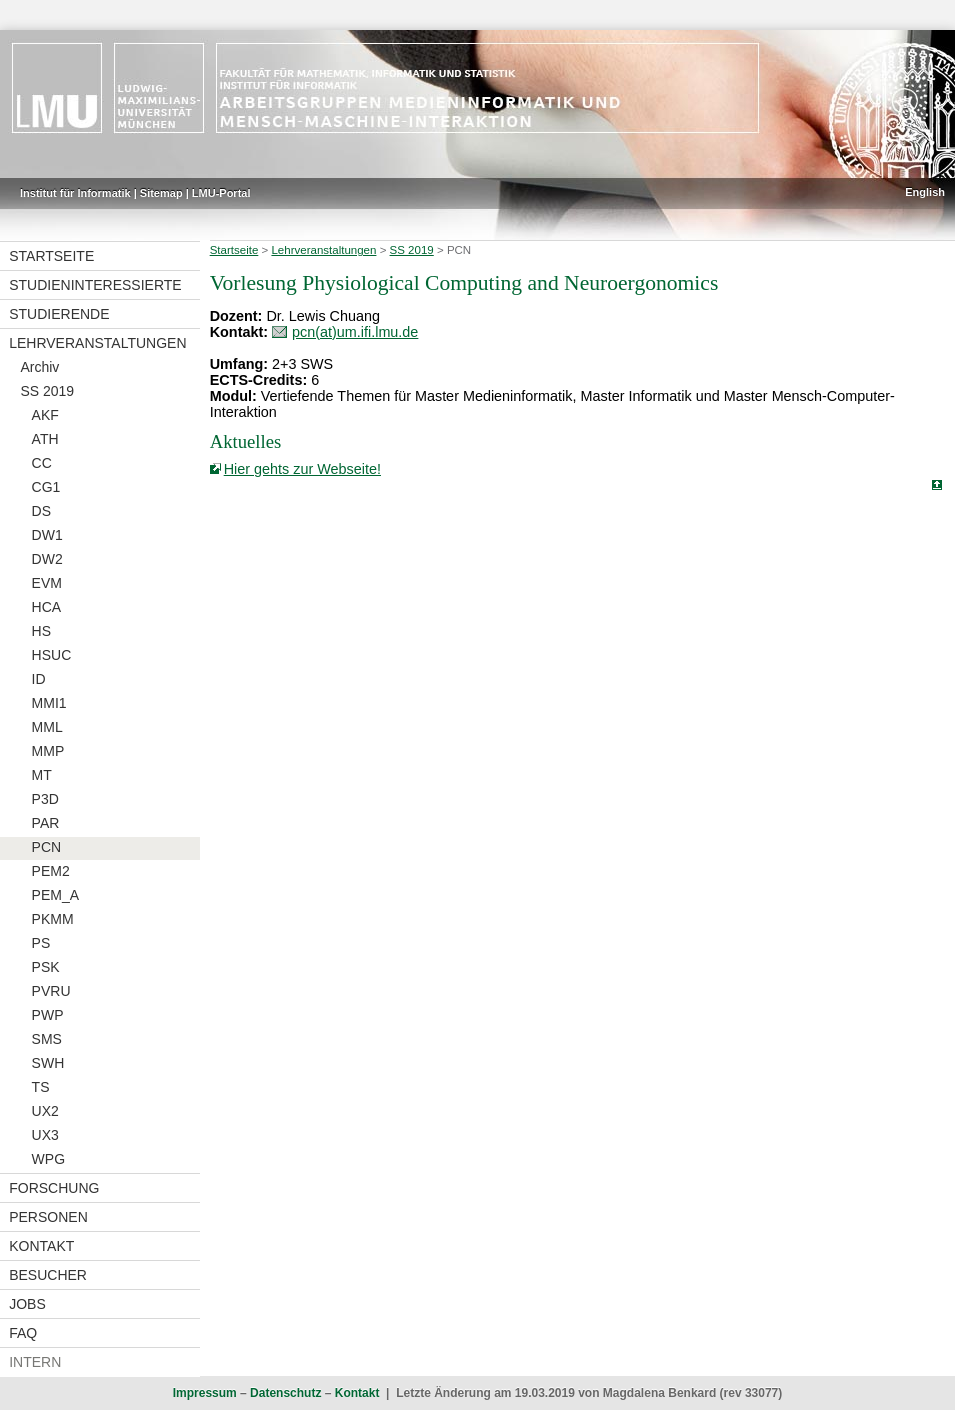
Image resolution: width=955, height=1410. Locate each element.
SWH (48, 1063)
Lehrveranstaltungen (97, 343)
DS (41, 511)
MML (47, 727)
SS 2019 (47, 391)
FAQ (23, 1333)
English (925, 192)
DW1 (47, 535)
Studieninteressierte (95, 285)
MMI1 (49, 703)
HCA (47, 607)
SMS (47, 1039)
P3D (45, 799)
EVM (47, 583)
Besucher (48, 1275)
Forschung (54, 1188)
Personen (48, 1217)
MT (42, 775)
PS (41, 943)
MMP (48, 751)
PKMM (53, 919)
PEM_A (55, 895)
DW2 (47, 559)
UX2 (45, 1111)
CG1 (46, 487)
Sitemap (161, 193)
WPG (48, 1159)
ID (39, 679)
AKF (45, 415)
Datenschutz (285, 1393)
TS (41, 1087)
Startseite (51, 256)
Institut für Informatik (75, 193)
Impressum (205, 1393)
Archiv (39, 367)
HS (41, 631)
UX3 (45, 1135)
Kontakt (41, 1246)
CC (42, 463)
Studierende (59, 314)
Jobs (27, 1304)
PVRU (51, 991)
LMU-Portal (221, 193)
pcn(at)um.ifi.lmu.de (355, 332)
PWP (48, 1015)
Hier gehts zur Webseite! (302, 469)
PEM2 (51, 871)
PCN (47, 847)
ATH (45, 439)
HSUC (52, 655)
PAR (46, 823)
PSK (46, 967)
